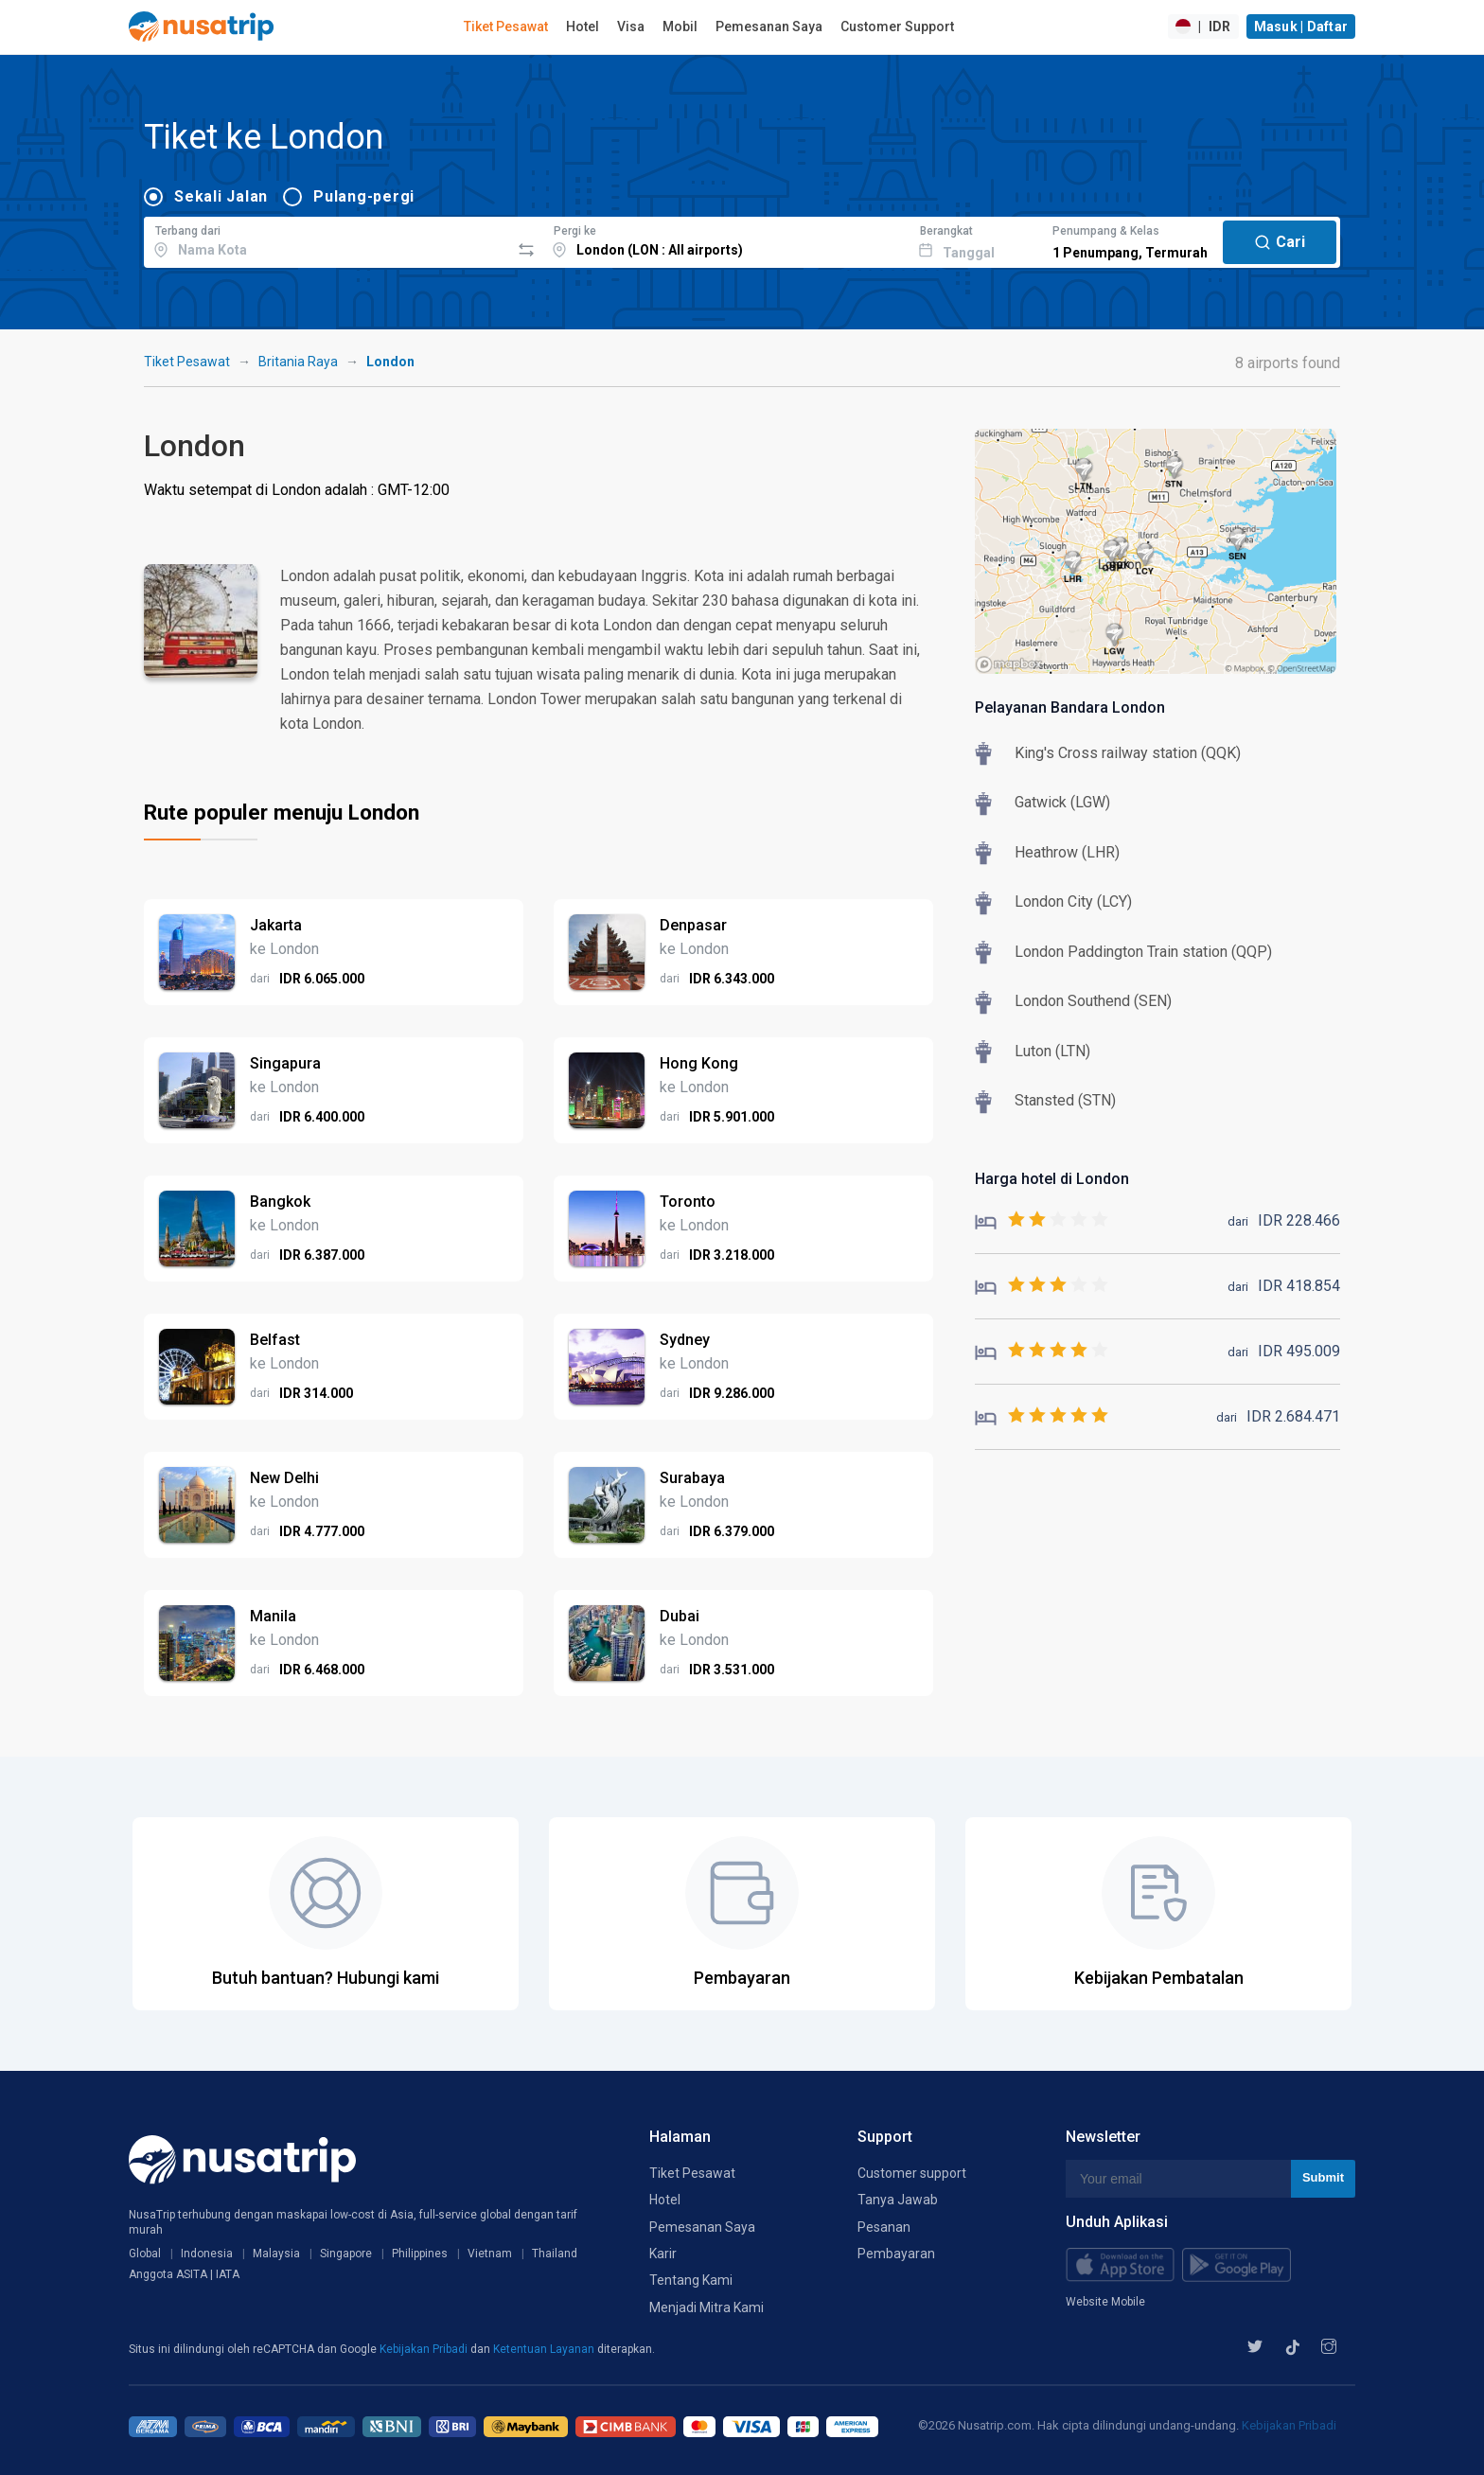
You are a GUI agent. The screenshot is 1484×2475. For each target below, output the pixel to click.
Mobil (680, 26)
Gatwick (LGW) (1062, 802)
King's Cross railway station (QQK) (1128, 753)
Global (145, 2253)
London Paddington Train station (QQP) (1143, 952)
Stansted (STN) (1065, 1100)
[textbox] (327, 239)
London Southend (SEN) (1093, 1001)
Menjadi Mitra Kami (706, 2307)
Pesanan (883, 2227)
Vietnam (490, 2253)
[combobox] (327, 239)
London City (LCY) (1073, 901)
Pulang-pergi (364, 196)
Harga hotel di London (1052, 1179)
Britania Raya (298, 361)
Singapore (346, 2253)
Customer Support (897, 26)
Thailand (554, 2253)
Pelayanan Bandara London (1070, 707)
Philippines (420, 2253)
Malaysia (276, 2253)
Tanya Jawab (897, 2199)
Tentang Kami (691, 2280)
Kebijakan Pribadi (425, 2349)
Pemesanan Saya (769, 26)
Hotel (582, 26)
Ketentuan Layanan (545, 2349)
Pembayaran (896, 2253)
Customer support (911, 2173)
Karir (663, 2253)
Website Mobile (1105, 2301)
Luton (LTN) (1052, 1051)
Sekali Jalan (221, 196)
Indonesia (207, 2253)
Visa (631, 26)
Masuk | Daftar (1301, 26)
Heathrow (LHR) (1067, 852)
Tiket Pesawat (506, 26)
